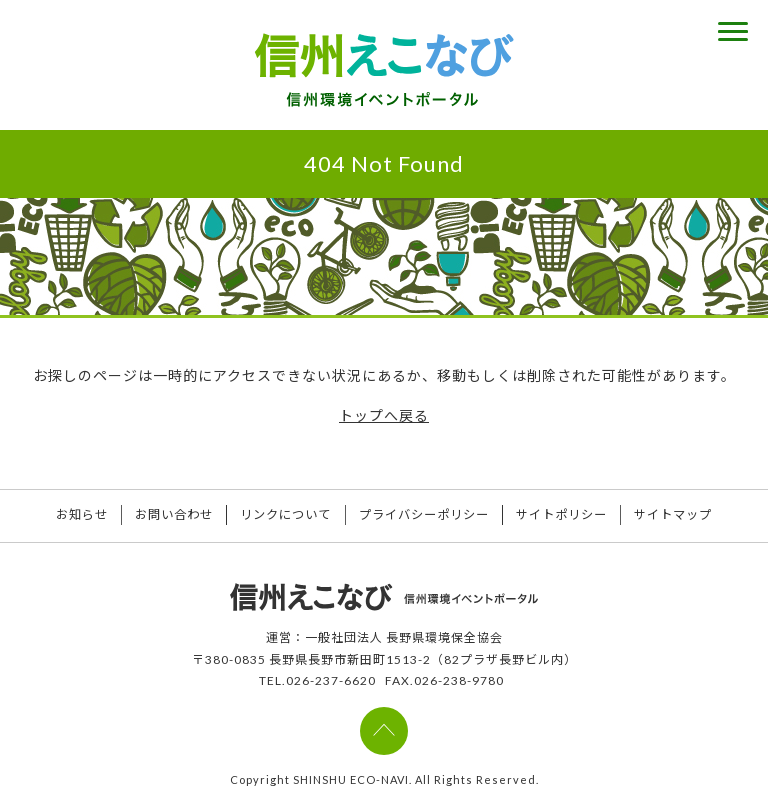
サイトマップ (698, 515)
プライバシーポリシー (429, 515)
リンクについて (281, 515)
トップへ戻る (384, 415)
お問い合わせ (160, 515)
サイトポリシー (576, 515)
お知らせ (58, 515)
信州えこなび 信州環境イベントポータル (384, 70)
